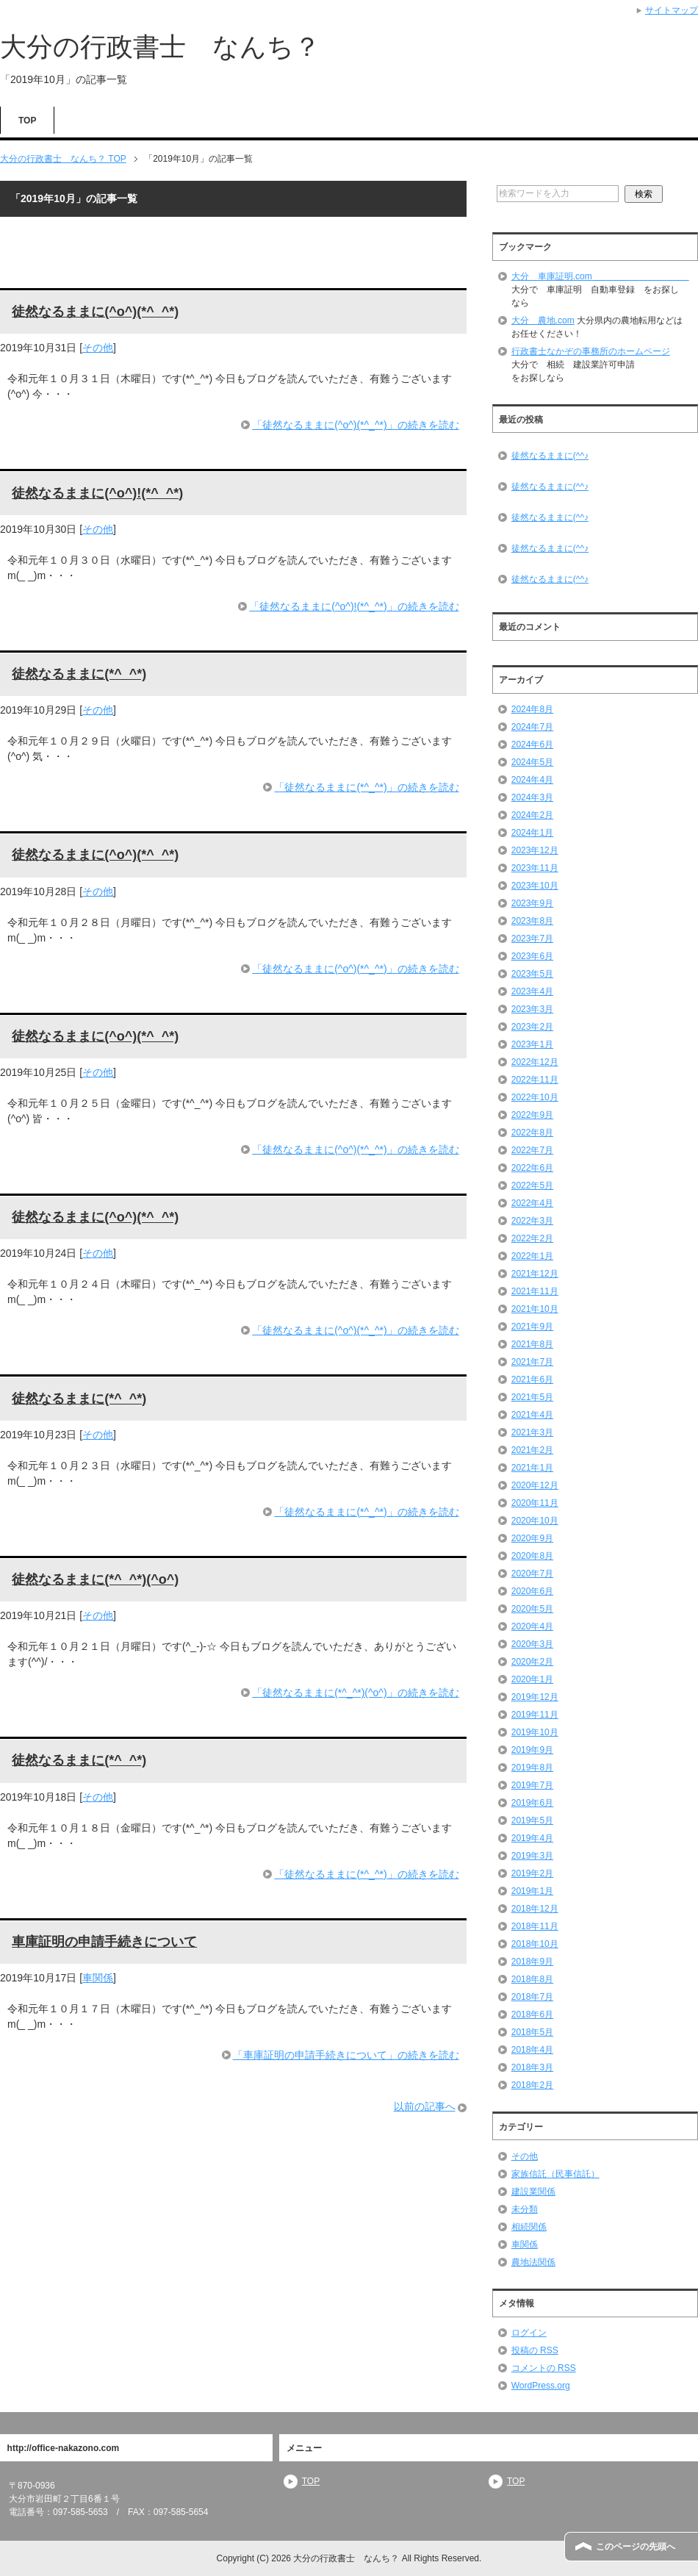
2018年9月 (532, 1961)
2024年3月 (532, 797)
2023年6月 (532, 956)
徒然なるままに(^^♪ (550, 456)
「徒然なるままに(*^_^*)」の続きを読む (366, 787)
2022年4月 (532, 1203)
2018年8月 (532, 1979)
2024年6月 (532, 744)
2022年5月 (532, 1185)
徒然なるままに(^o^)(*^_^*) (95, 311)
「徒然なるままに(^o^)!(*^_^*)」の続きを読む (353, 606)
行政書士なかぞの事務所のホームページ (590, 351)
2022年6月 (532, 1168)
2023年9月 (532, 903)
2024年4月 (532, 780)
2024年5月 (532, 762)
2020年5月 (532, 1609)
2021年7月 (532, 1362)
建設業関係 (533, 2191)
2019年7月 (532, 1785)
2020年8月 (532, 1556)
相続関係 (529, 2227)
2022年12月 (534, 1062)
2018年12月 (534, 1909)
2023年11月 (534, 868)
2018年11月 (534, 1926)
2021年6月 (532, 1379)
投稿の (534, 2350)
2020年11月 (534, 1503)
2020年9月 (532, 1538)
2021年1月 (532, 1468)
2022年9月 (532, 1115)
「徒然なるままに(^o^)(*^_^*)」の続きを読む (355, 425)
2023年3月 (532, 1009)
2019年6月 (532, 1803)
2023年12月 (534, 850)
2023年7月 (532, 938)
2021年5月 (532, 1397)
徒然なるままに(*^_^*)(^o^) (95, 1579)
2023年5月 (532, 974)
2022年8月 (532, 1132)
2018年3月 (532, 2067)
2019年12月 (534, 1697)
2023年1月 (532, 1044)
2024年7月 (532, 727)
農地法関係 (533, 2262)
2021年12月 (534, 1274)
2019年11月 (534, 1714)
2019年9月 (532, 1750)
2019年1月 (532, 1891)
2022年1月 (532, 1256)
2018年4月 (532, 2050)
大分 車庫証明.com (600, 276)
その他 (97, 348)
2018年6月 (532, 2014)
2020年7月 (532, 1573)
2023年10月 (534, 885)
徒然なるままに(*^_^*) (79, 674)
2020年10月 (534, 1520)
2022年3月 (532, 1221)
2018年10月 (534, 1944)
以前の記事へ (425, 2106)
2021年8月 (532, 1344)
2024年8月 (532, 709)
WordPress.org (540, 2386)
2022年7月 (532, 1150)
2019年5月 (532, 1820)
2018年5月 (532, 2032)
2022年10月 (534, 1097)
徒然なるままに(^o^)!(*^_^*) (97, 493)
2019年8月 (532, 1767)
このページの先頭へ (635, 2546)
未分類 (524, 2209)
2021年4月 (532, 1415)
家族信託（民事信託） (555, 2174)
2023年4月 (532, 991)
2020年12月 (534, 1485)
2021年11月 (534, 1291)
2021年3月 (532, 1432)
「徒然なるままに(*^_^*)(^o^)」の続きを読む (355, 1692)
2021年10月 (534, 1309)
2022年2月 (532, 1238)
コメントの (543, 2368)
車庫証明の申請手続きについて (104, 1941)
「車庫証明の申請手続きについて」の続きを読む (346, 2055)
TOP (27, 120)
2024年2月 (532, 815)
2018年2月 (532, 2085)
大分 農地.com (543, 320)
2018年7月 (532, 1997)
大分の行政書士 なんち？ (160, 47)
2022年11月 (534, 1079)
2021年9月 (532, 1326)
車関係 (97, 1978)
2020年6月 (532, 1591)
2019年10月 (534, 1732)
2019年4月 (532, 1838)
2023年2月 (532, 1027)
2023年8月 (532, 921)
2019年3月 (532, 1856)
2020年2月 (532, 1662)
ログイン (529, 2333)
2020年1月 (532, 1679)
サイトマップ (671, 10)
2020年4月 (532, 1626)
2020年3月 (532, 1644)
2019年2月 (532, 1873)
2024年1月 (532, 833)
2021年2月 (532, 1450)
